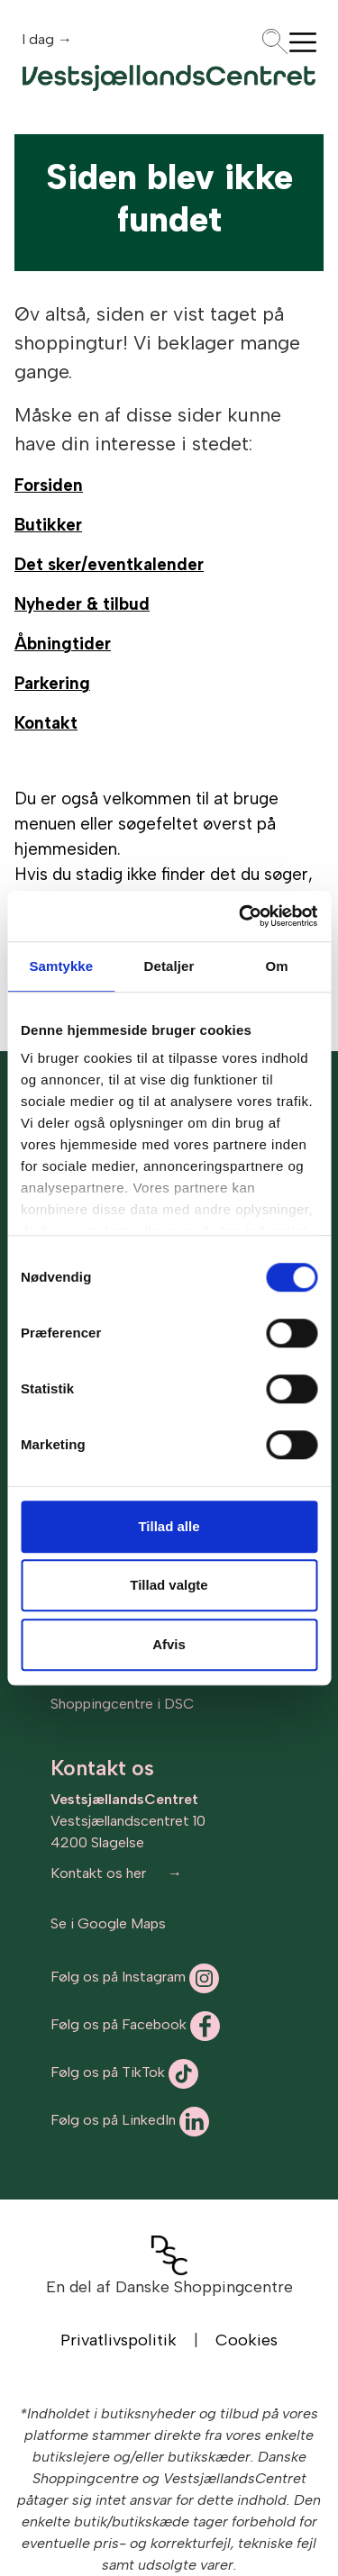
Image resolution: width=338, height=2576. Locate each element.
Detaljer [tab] (169, 966)
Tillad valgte (168, 1584)
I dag (40, 39)
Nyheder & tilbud (82, 604)
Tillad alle (168, 1526)
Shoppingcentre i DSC (122, 1703)
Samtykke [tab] (61, 966)
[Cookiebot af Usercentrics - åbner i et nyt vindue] (240, 916)
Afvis (169, 1644)
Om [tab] (277, 966)
